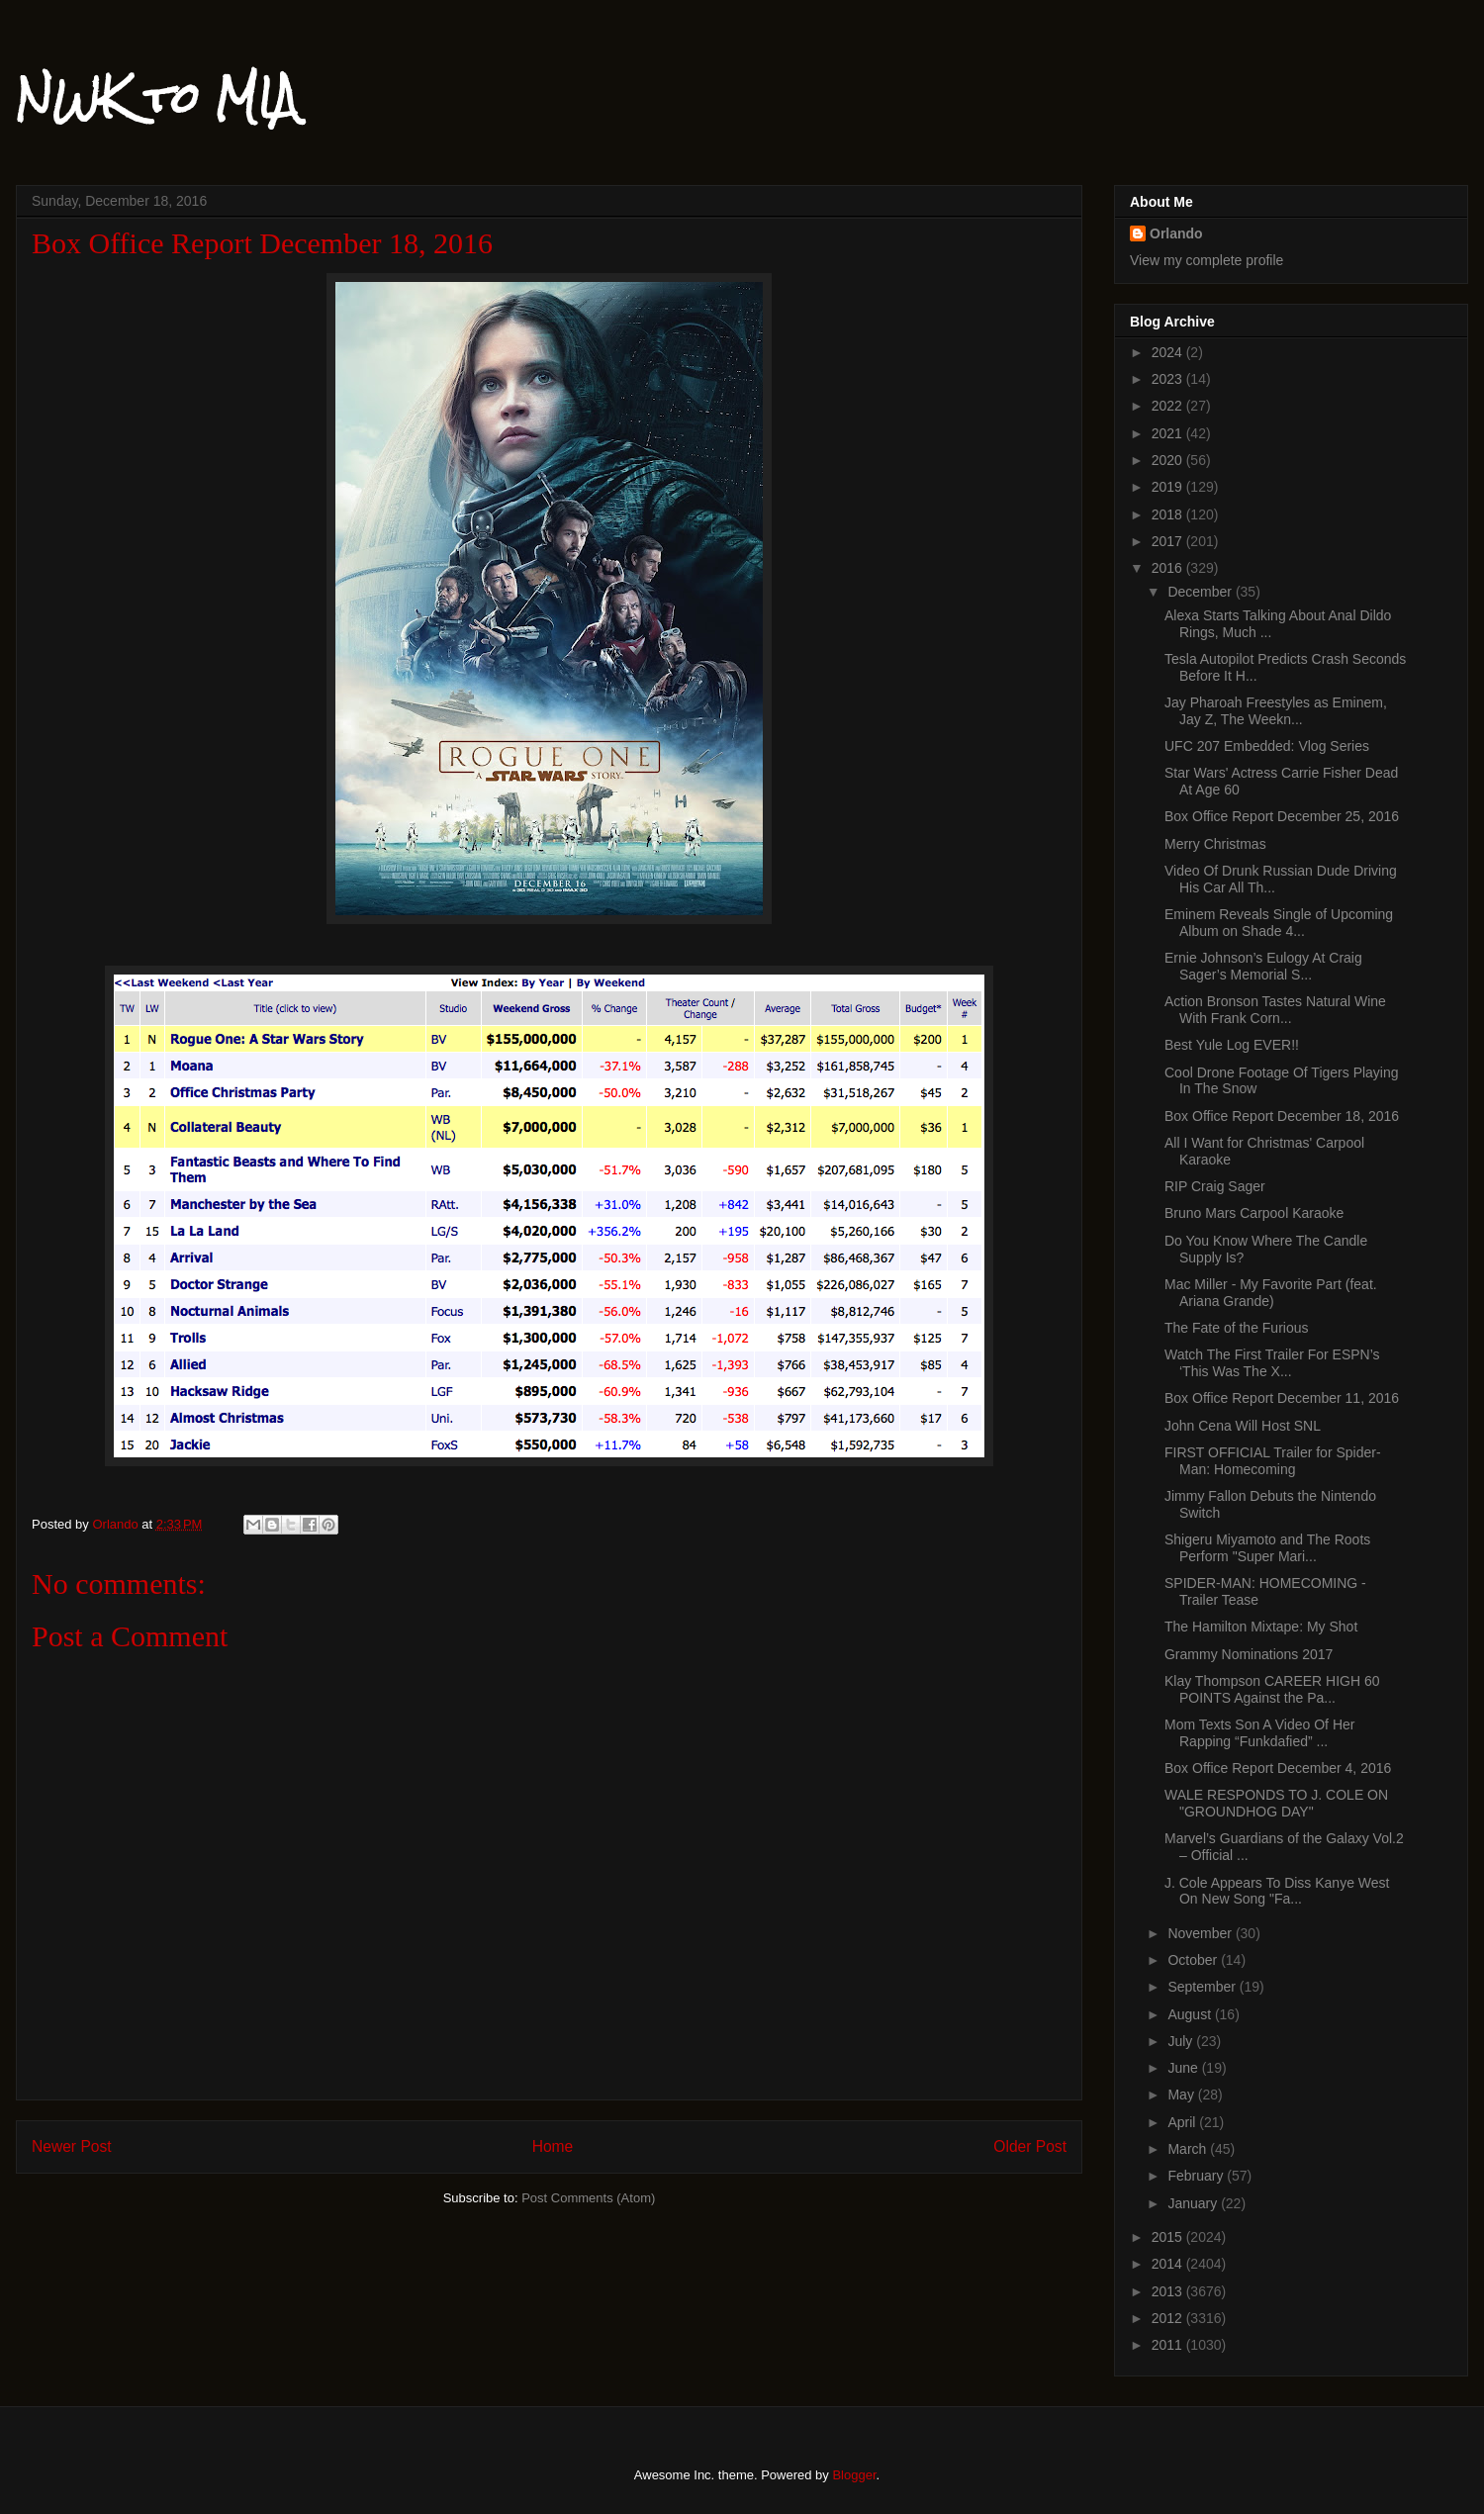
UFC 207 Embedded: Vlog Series (1266, 746)
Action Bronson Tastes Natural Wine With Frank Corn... (1275, 1009)
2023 (1169, 379)
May (1182, 2094)
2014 (1169, 2264)
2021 (1169, 433)
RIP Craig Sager (1214, 1186)
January (1194, 2203)
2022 (1169, 406)
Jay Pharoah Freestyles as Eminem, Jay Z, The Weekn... (1275, 711)
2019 (1169, 487)
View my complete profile (1206, 260)
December (1201, 592)
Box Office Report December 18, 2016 (1281, 1116)
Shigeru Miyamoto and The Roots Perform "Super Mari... (1267, 1548)
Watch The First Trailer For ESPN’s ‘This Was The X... (1272, 1363)
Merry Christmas (1215, 844)
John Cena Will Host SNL (1242, 1426)
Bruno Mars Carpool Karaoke (1254, 1213)
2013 (1169, 2291)
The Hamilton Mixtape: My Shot (1260, 1626)
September (1203, 1987)
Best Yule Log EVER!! (1231, 1045)
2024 (1169, 352)
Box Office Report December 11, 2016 (1281, 1398)
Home (553, 2146)
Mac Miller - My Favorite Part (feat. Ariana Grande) (1270, 1292)
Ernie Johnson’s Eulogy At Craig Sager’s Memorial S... (1263, 966)
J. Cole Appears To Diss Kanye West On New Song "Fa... (1276, 1891)
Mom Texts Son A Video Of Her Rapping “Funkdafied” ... (1259, 1733)
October (1194, 1960)
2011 (1169, 2345)
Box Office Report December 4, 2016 (1277, 1768)
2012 (1169, 2318)
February (1197, 2176)
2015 (1169, 2237)
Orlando (1176, 233)
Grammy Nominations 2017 (1248, 1654)
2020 (1169, 460)
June (1184, 2068)
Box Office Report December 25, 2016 (1281, 816)
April (1183, 2122)
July (1181, 2041)
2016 (1169, 568)
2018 (1169, 514)
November (1201, 1933)
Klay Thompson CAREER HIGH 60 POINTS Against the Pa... (1272, 1689)
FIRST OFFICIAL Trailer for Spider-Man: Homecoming (1272, 1460)
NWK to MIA (157, 97)
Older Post (1030, 2146)
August (1190, 2014)
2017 (1169, 541)
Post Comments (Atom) (588, 2197)
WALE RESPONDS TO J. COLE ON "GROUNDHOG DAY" (1276, 1803)
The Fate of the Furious (1236, 1328)
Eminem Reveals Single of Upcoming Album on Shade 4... (1278, 922)
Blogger (854, 2474)
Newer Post (72, 2146)
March (1188, 2149)
